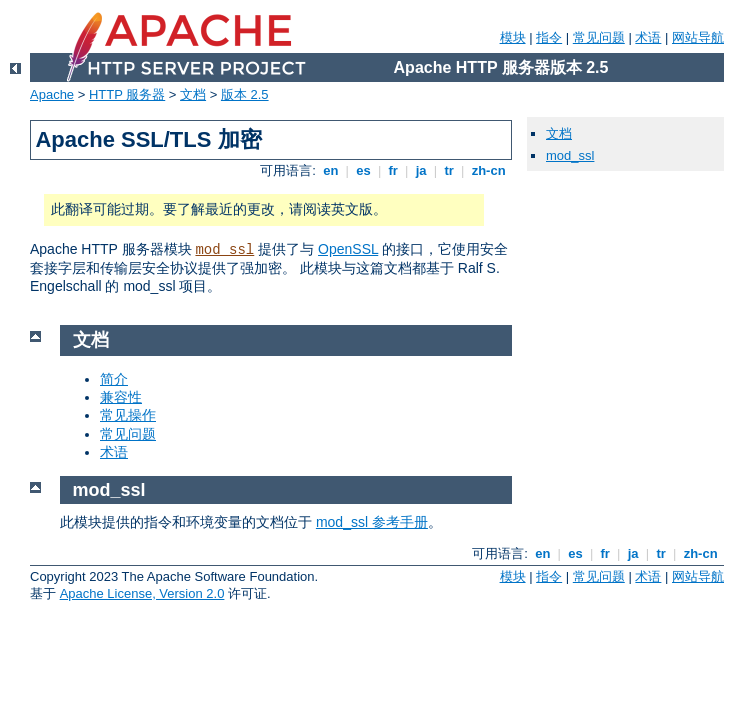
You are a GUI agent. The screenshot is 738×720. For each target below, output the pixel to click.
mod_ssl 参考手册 (372, 522)
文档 (193, 94)
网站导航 (698, 37)
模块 (513, 37)
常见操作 (128, 415)
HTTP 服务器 (127, 94)
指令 (549, 37)
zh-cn (488, 170)
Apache (52, 94)
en (331, 170)
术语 (648, 37)
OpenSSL (348, 249)
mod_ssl (224, 250)
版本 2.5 (245, 94)
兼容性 (121, 397)
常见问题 (599, 37)
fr (393, 170)
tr (449, 170)
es (364, 170)
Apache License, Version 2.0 (142, 593)
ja (421, 170)
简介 (114, 379)
